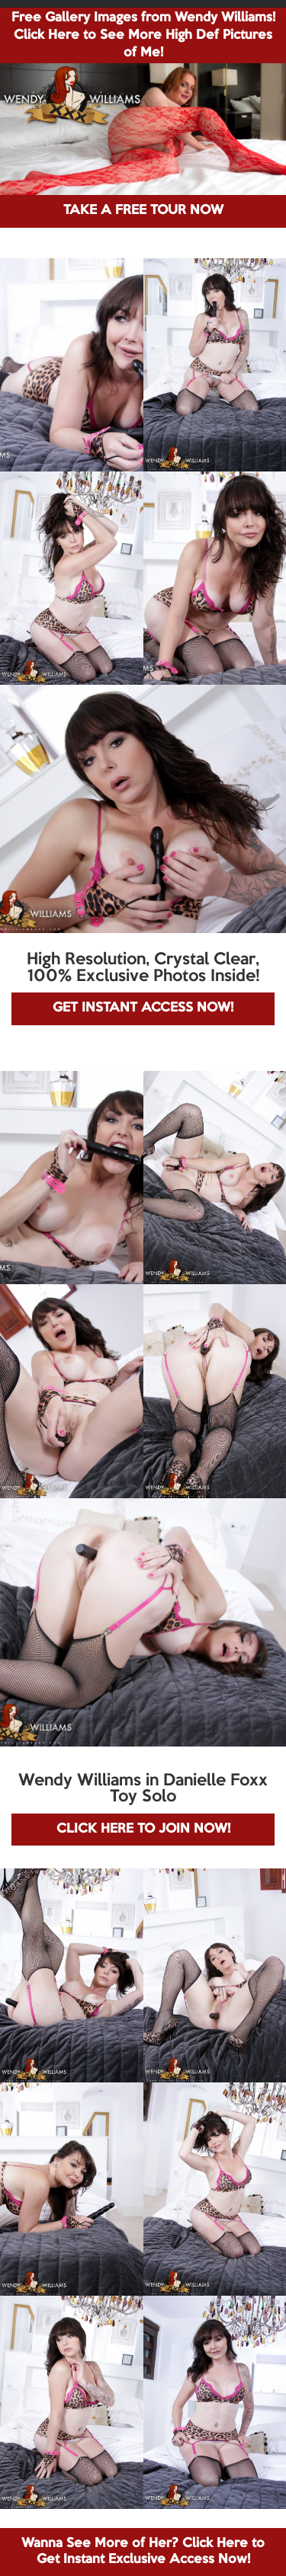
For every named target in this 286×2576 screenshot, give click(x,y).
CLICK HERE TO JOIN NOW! (143, 1829)
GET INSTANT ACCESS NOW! (143, 1008)
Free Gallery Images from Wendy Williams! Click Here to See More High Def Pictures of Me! (143, 35)
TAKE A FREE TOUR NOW (143, 210)
